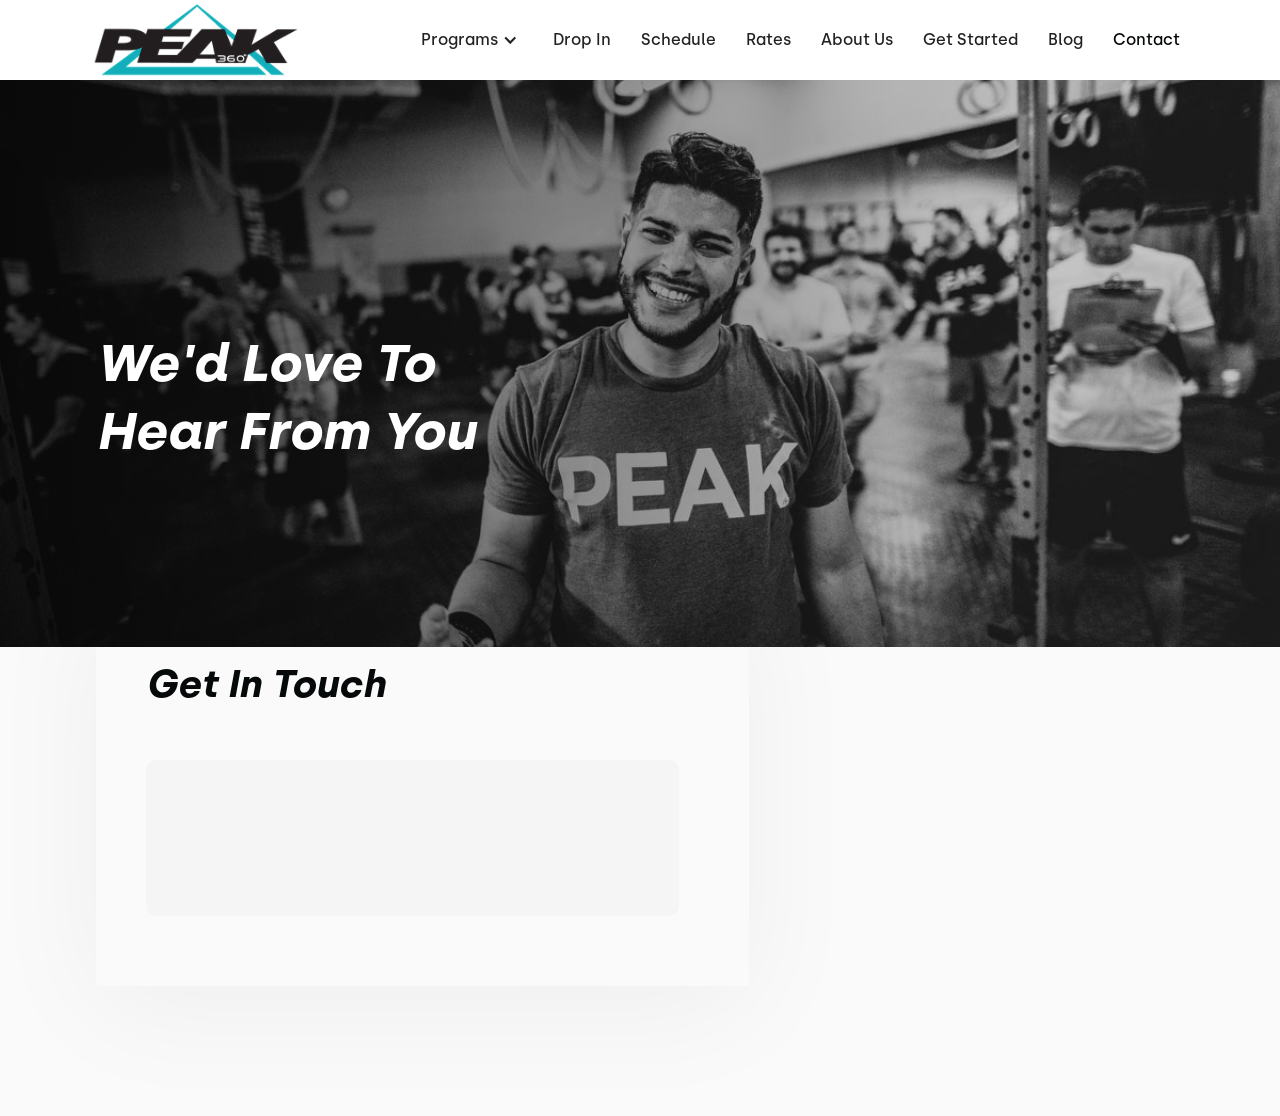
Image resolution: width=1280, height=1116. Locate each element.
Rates (768, 39)
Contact (1146, 39)
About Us (857, 39)
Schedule (678, 39)
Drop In (582, 39)
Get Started (970, 39)
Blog (1065, 39)
